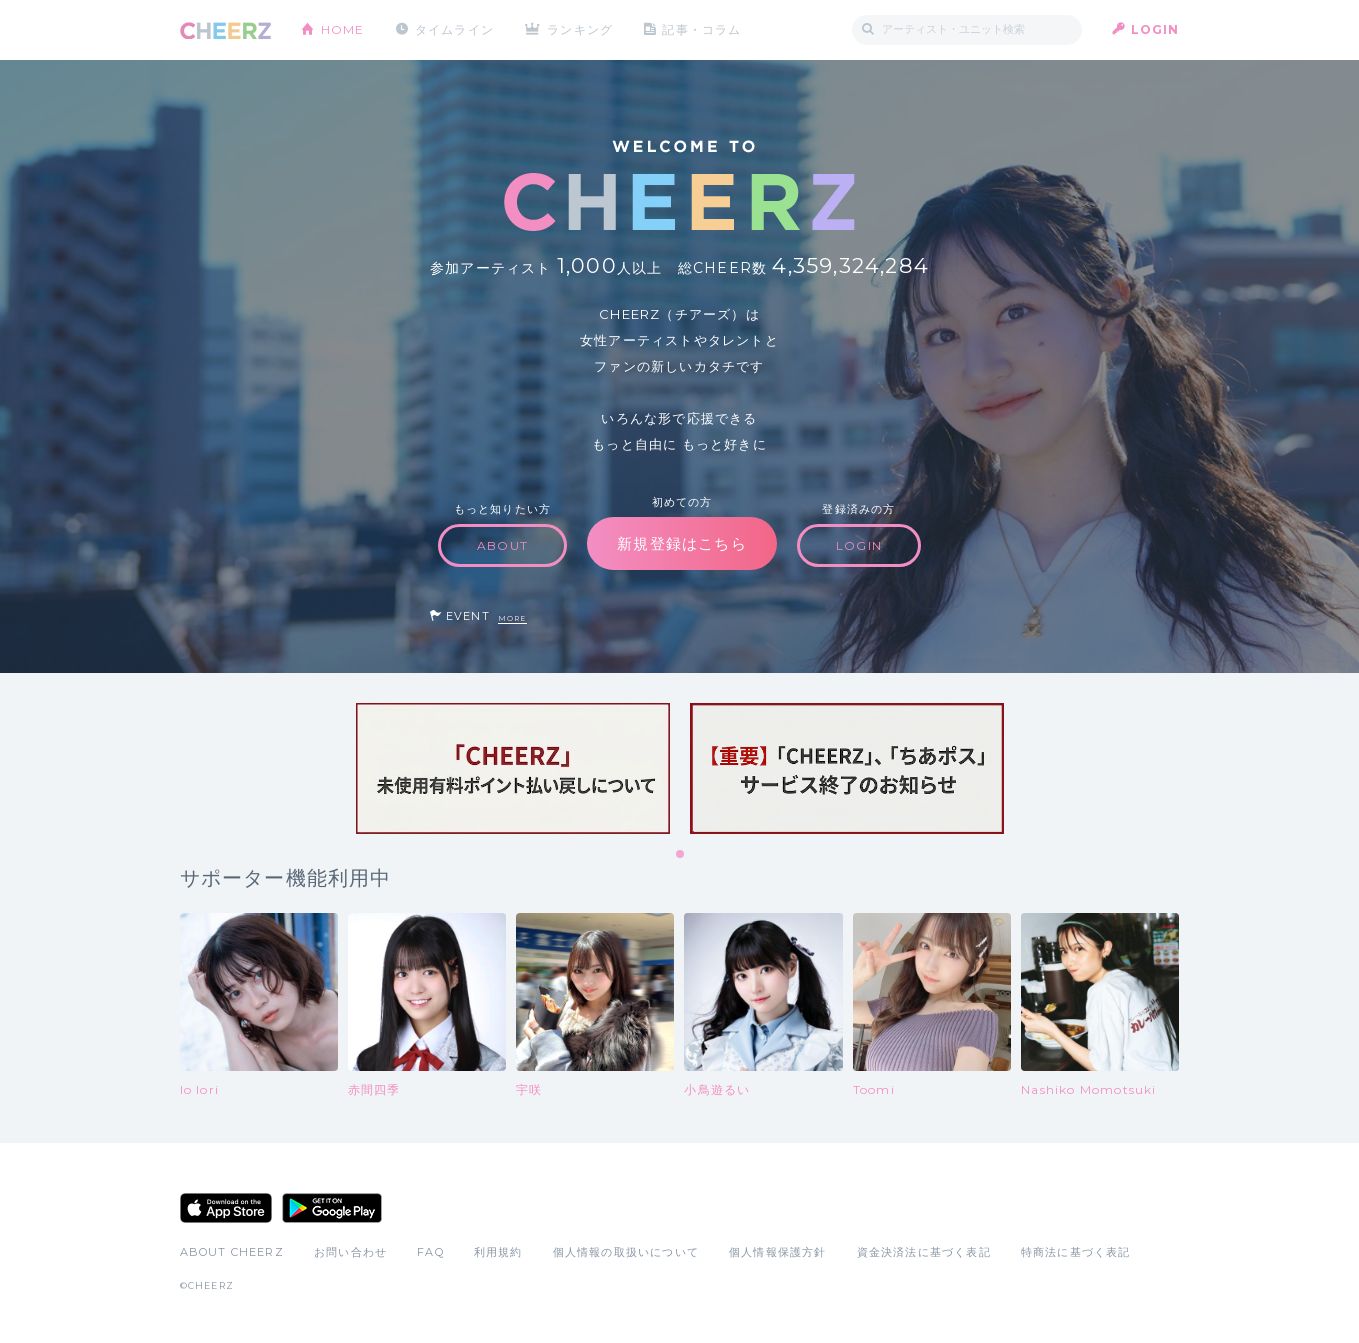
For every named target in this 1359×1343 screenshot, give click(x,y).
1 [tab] (681, 855)
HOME (343, 29)
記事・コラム (701, 29)
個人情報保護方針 (778, 1252)
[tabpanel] (513, 768)
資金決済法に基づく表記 (924, 1252)
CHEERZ (225, 30)
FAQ (430, 1252)
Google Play (332, 1208)
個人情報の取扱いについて (626, 1252)
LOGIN (1155, 29)
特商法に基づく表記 (1076, 1252)
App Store (226, 1208)
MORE (512, 618)
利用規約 (498, 1252)
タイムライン (454, 29)
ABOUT (502, 545)
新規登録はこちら (682, 543)
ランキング (580, 29)
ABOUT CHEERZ (232, 1252)
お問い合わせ (350, 1252)
